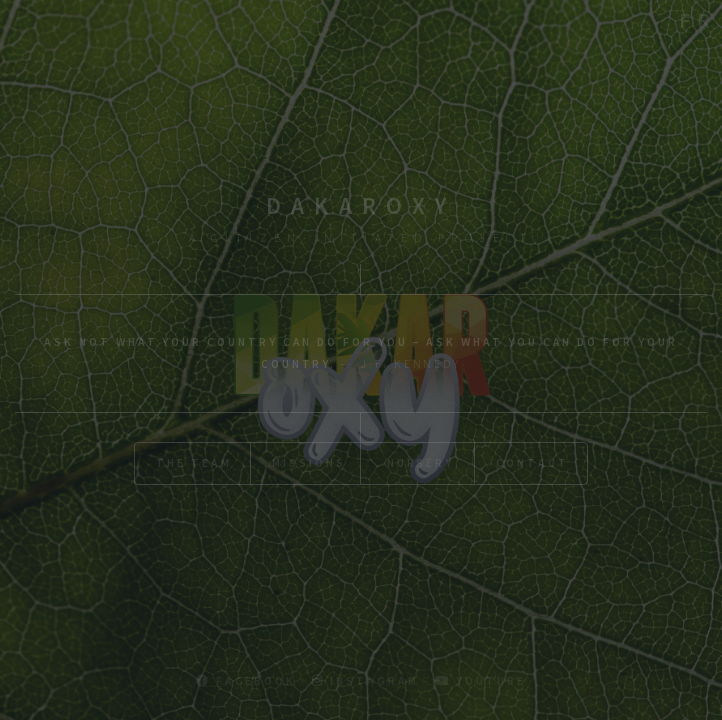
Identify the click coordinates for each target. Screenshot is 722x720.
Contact (532, 462)
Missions (308, 462)
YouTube (480, 680)
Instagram (365, 680)
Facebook (245, 680)
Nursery (421, 462)
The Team (193, 462)
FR (698, 20)
